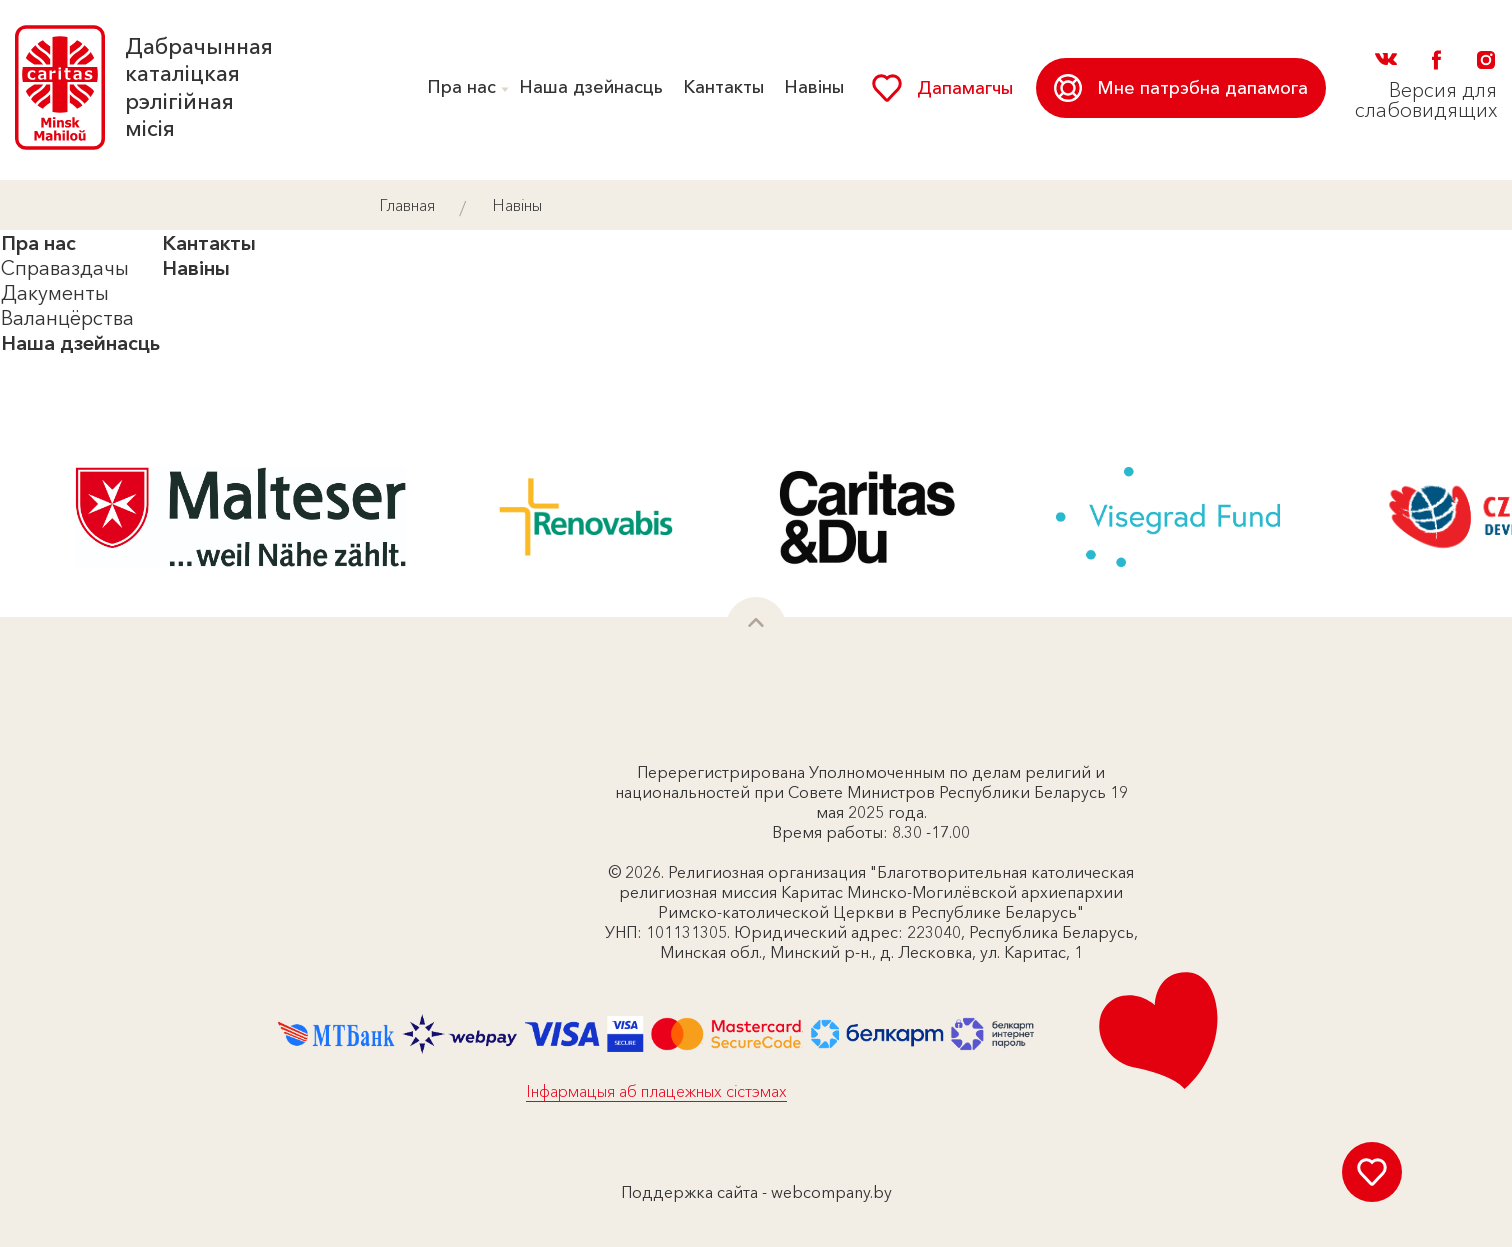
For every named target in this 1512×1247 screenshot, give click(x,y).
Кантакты (723, 87)
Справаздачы (65, 268)
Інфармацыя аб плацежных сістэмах (656, 1091)
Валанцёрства (67, 318)
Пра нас (461, 87)
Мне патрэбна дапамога (1181, 88)
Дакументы (55, 293)
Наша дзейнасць (591, 87)
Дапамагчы (942, 88)
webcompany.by (831, 1192)
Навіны (814, 87)
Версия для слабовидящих (1426, 100)
